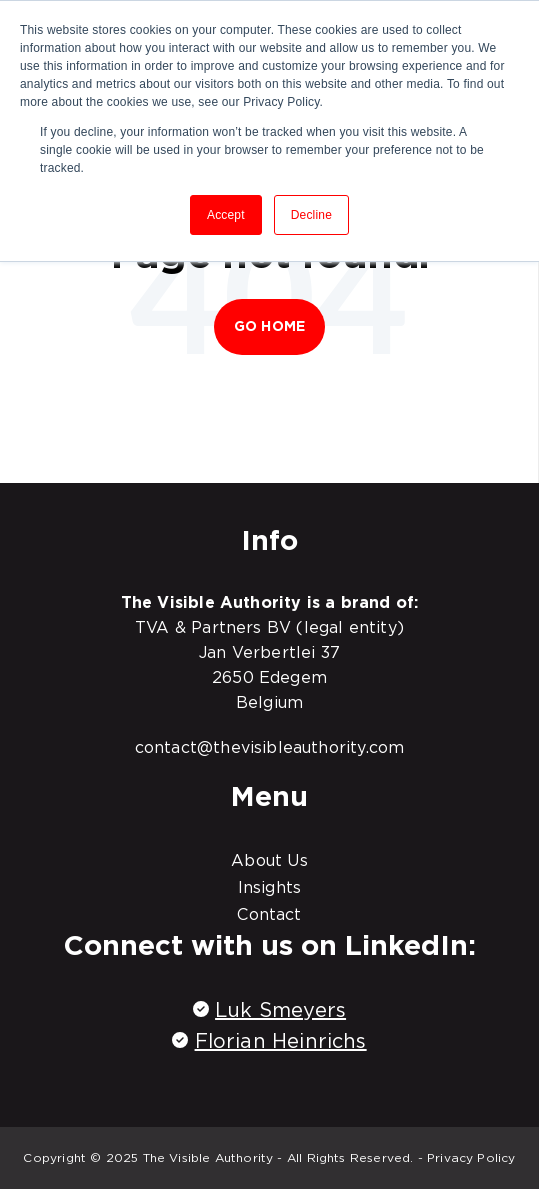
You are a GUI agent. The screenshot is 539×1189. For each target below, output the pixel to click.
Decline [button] (311, 215)
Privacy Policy (471, 1157)
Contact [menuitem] (269, 914)
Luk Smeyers (280, 1010)
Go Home (269, 326)
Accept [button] (226, 215)
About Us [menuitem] (269, 860)
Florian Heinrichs (281, 1041)
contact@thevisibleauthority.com (270, 747)
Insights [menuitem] (269, 887)
